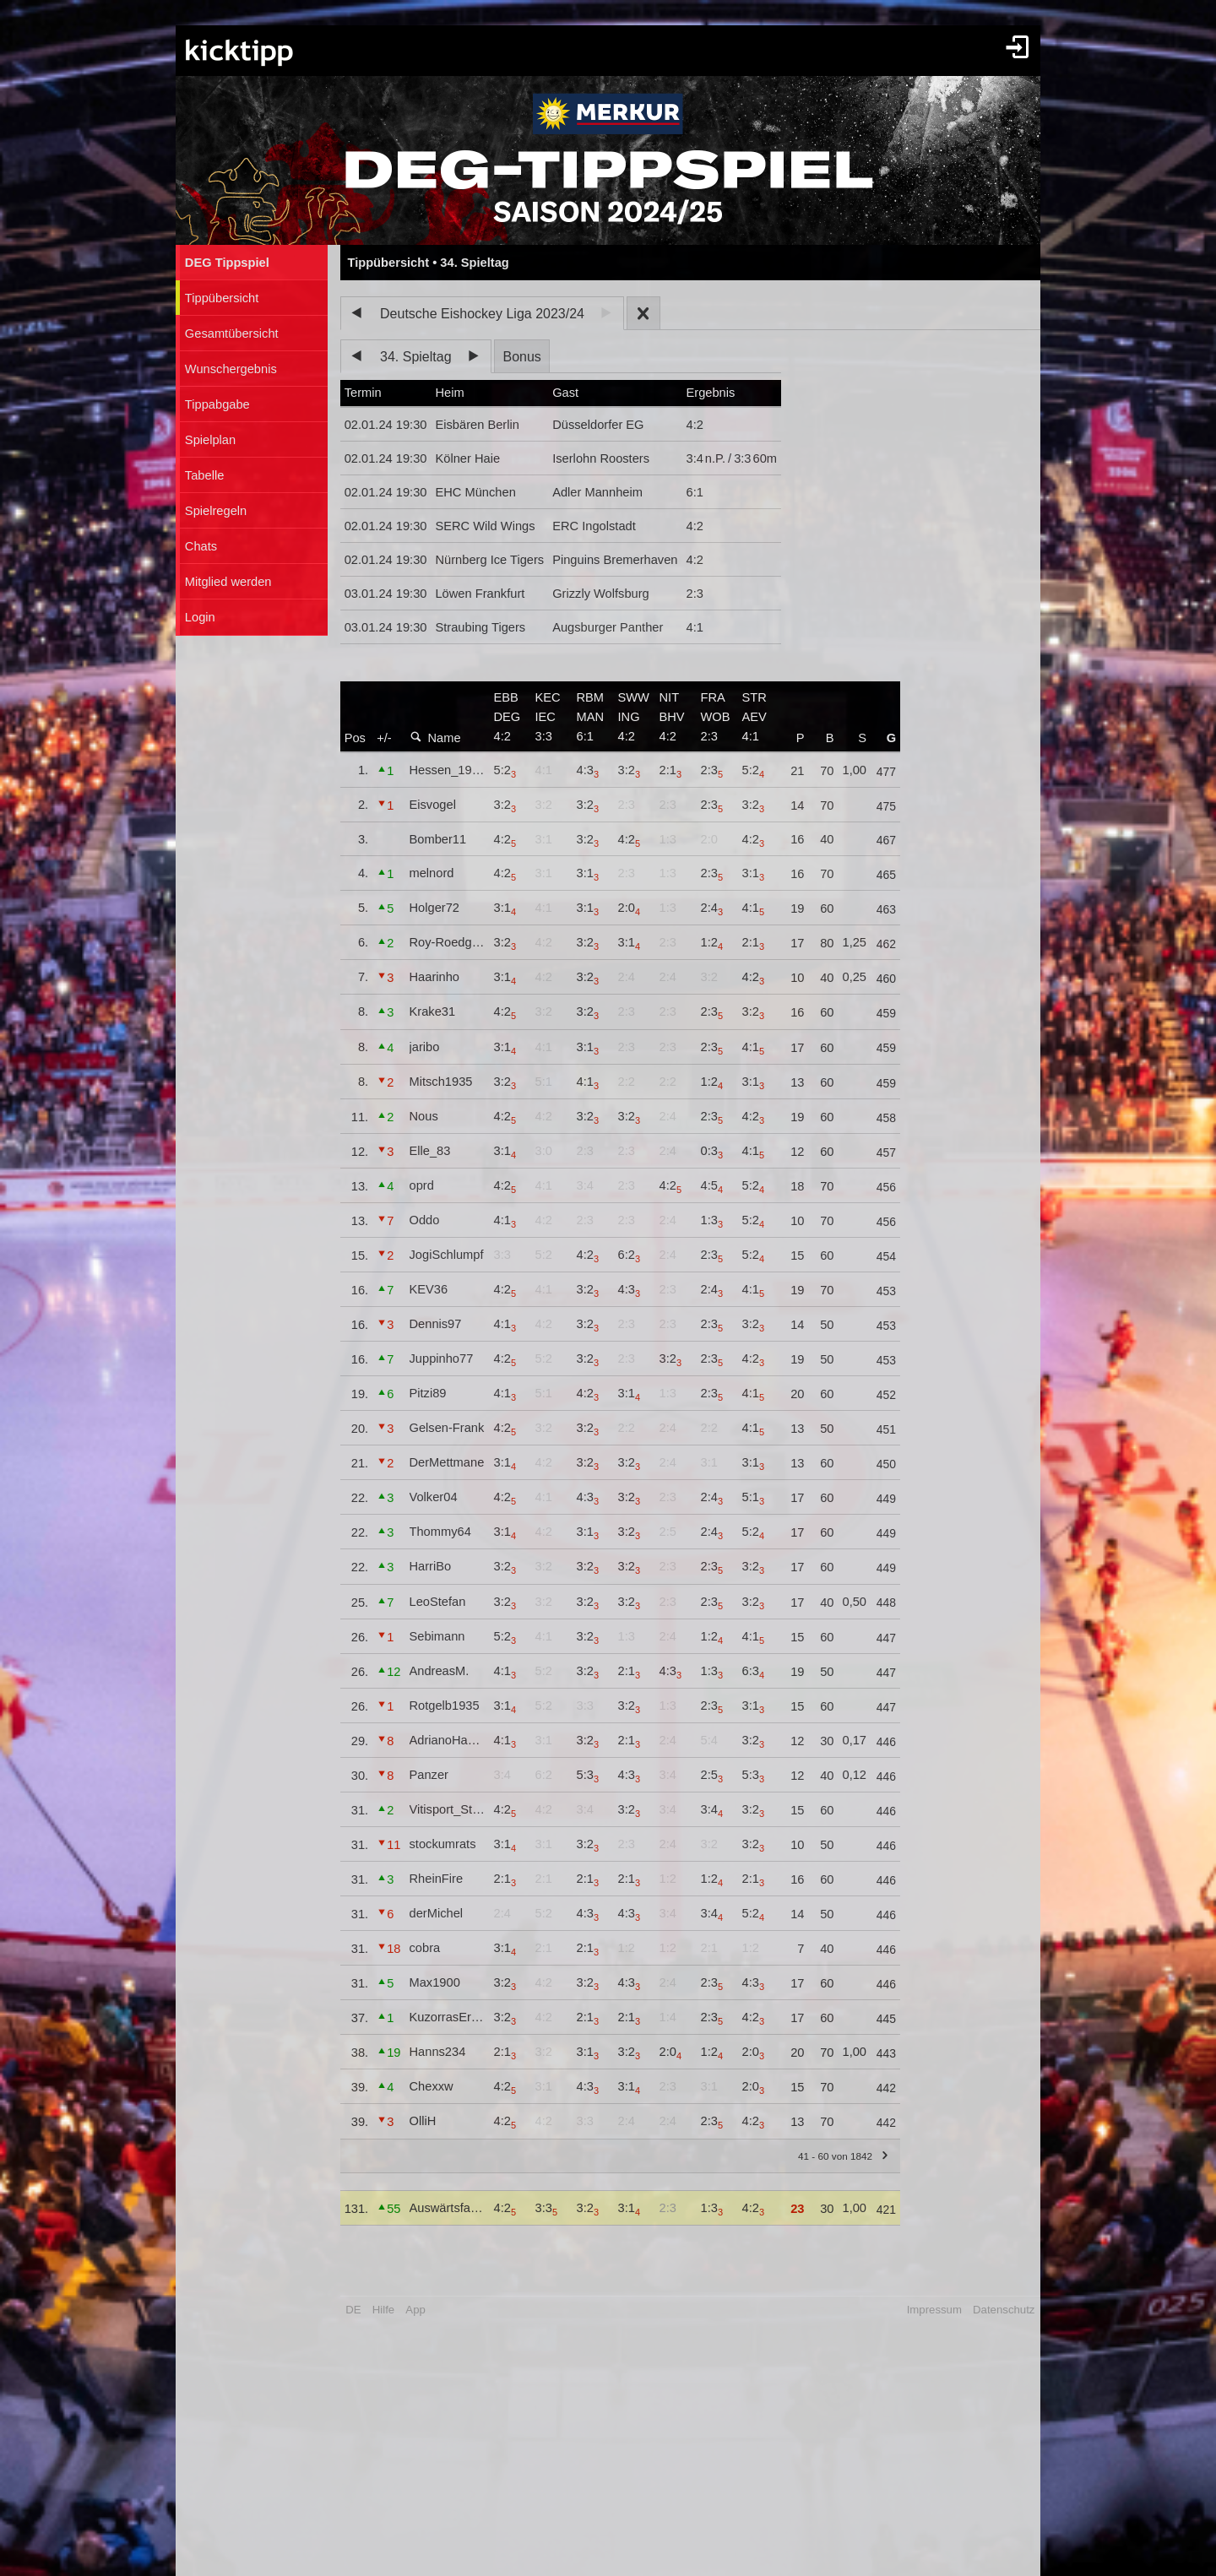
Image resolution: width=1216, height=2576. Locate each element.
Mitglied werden (228, 581)
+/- (384, 738)
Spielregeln (216, 511)
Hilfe (383, 2309)
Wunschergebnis (231, 369)
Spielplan (210, 440)
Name (435, 737)
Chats (201, 546)
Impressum (934, 2309)
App (415, 2309)
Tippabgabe (217, 404)
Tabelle (204, 475)
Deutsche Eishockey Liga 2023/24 (482, 313)
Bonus (521, 357)
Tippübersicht (221, 298)
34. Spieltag (416, 357)
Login (200, 617)
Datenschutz (1003, 2309)
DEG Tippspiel (227, 262)
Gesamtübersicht (232, 333)
